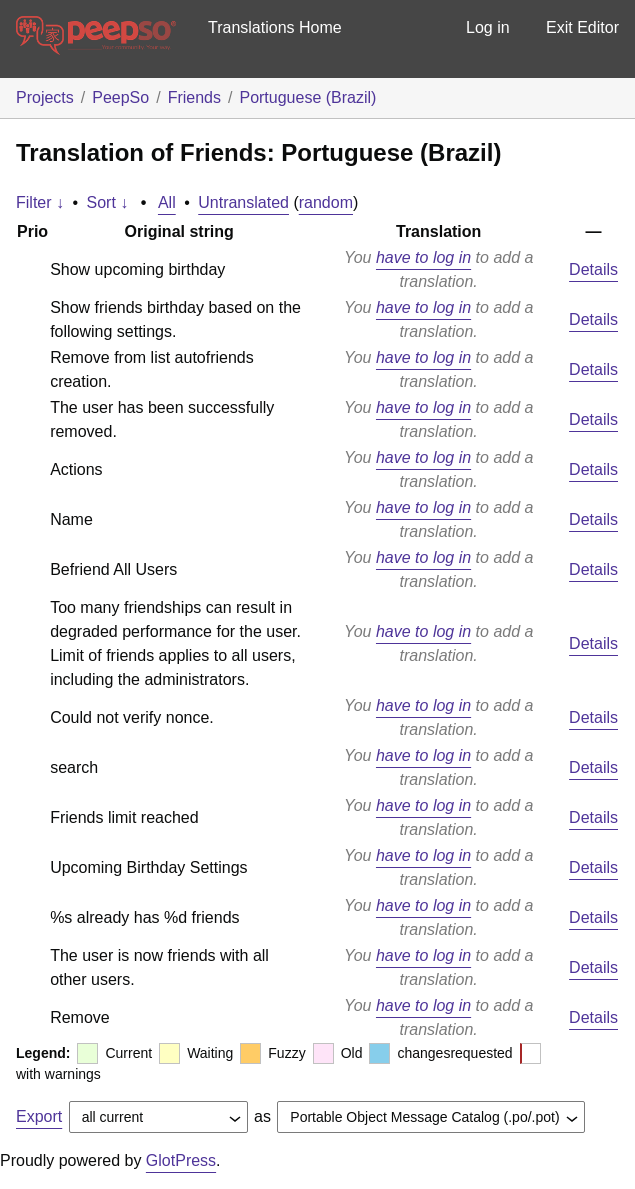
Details (593, 269)
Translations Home (275, 27)
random (326, 202)
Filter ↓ (40, 202)
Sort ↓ (108, 202)
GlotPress (181, 1160)
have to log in (423, 257)
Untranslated (243, 202)
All (167, 202)
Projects (45, 97)
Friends (194, 97)
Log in (488, 27)
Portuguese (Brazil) (307, 97)
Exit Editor (582, 27)
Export (39, 1116)
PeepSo (120, 97)
